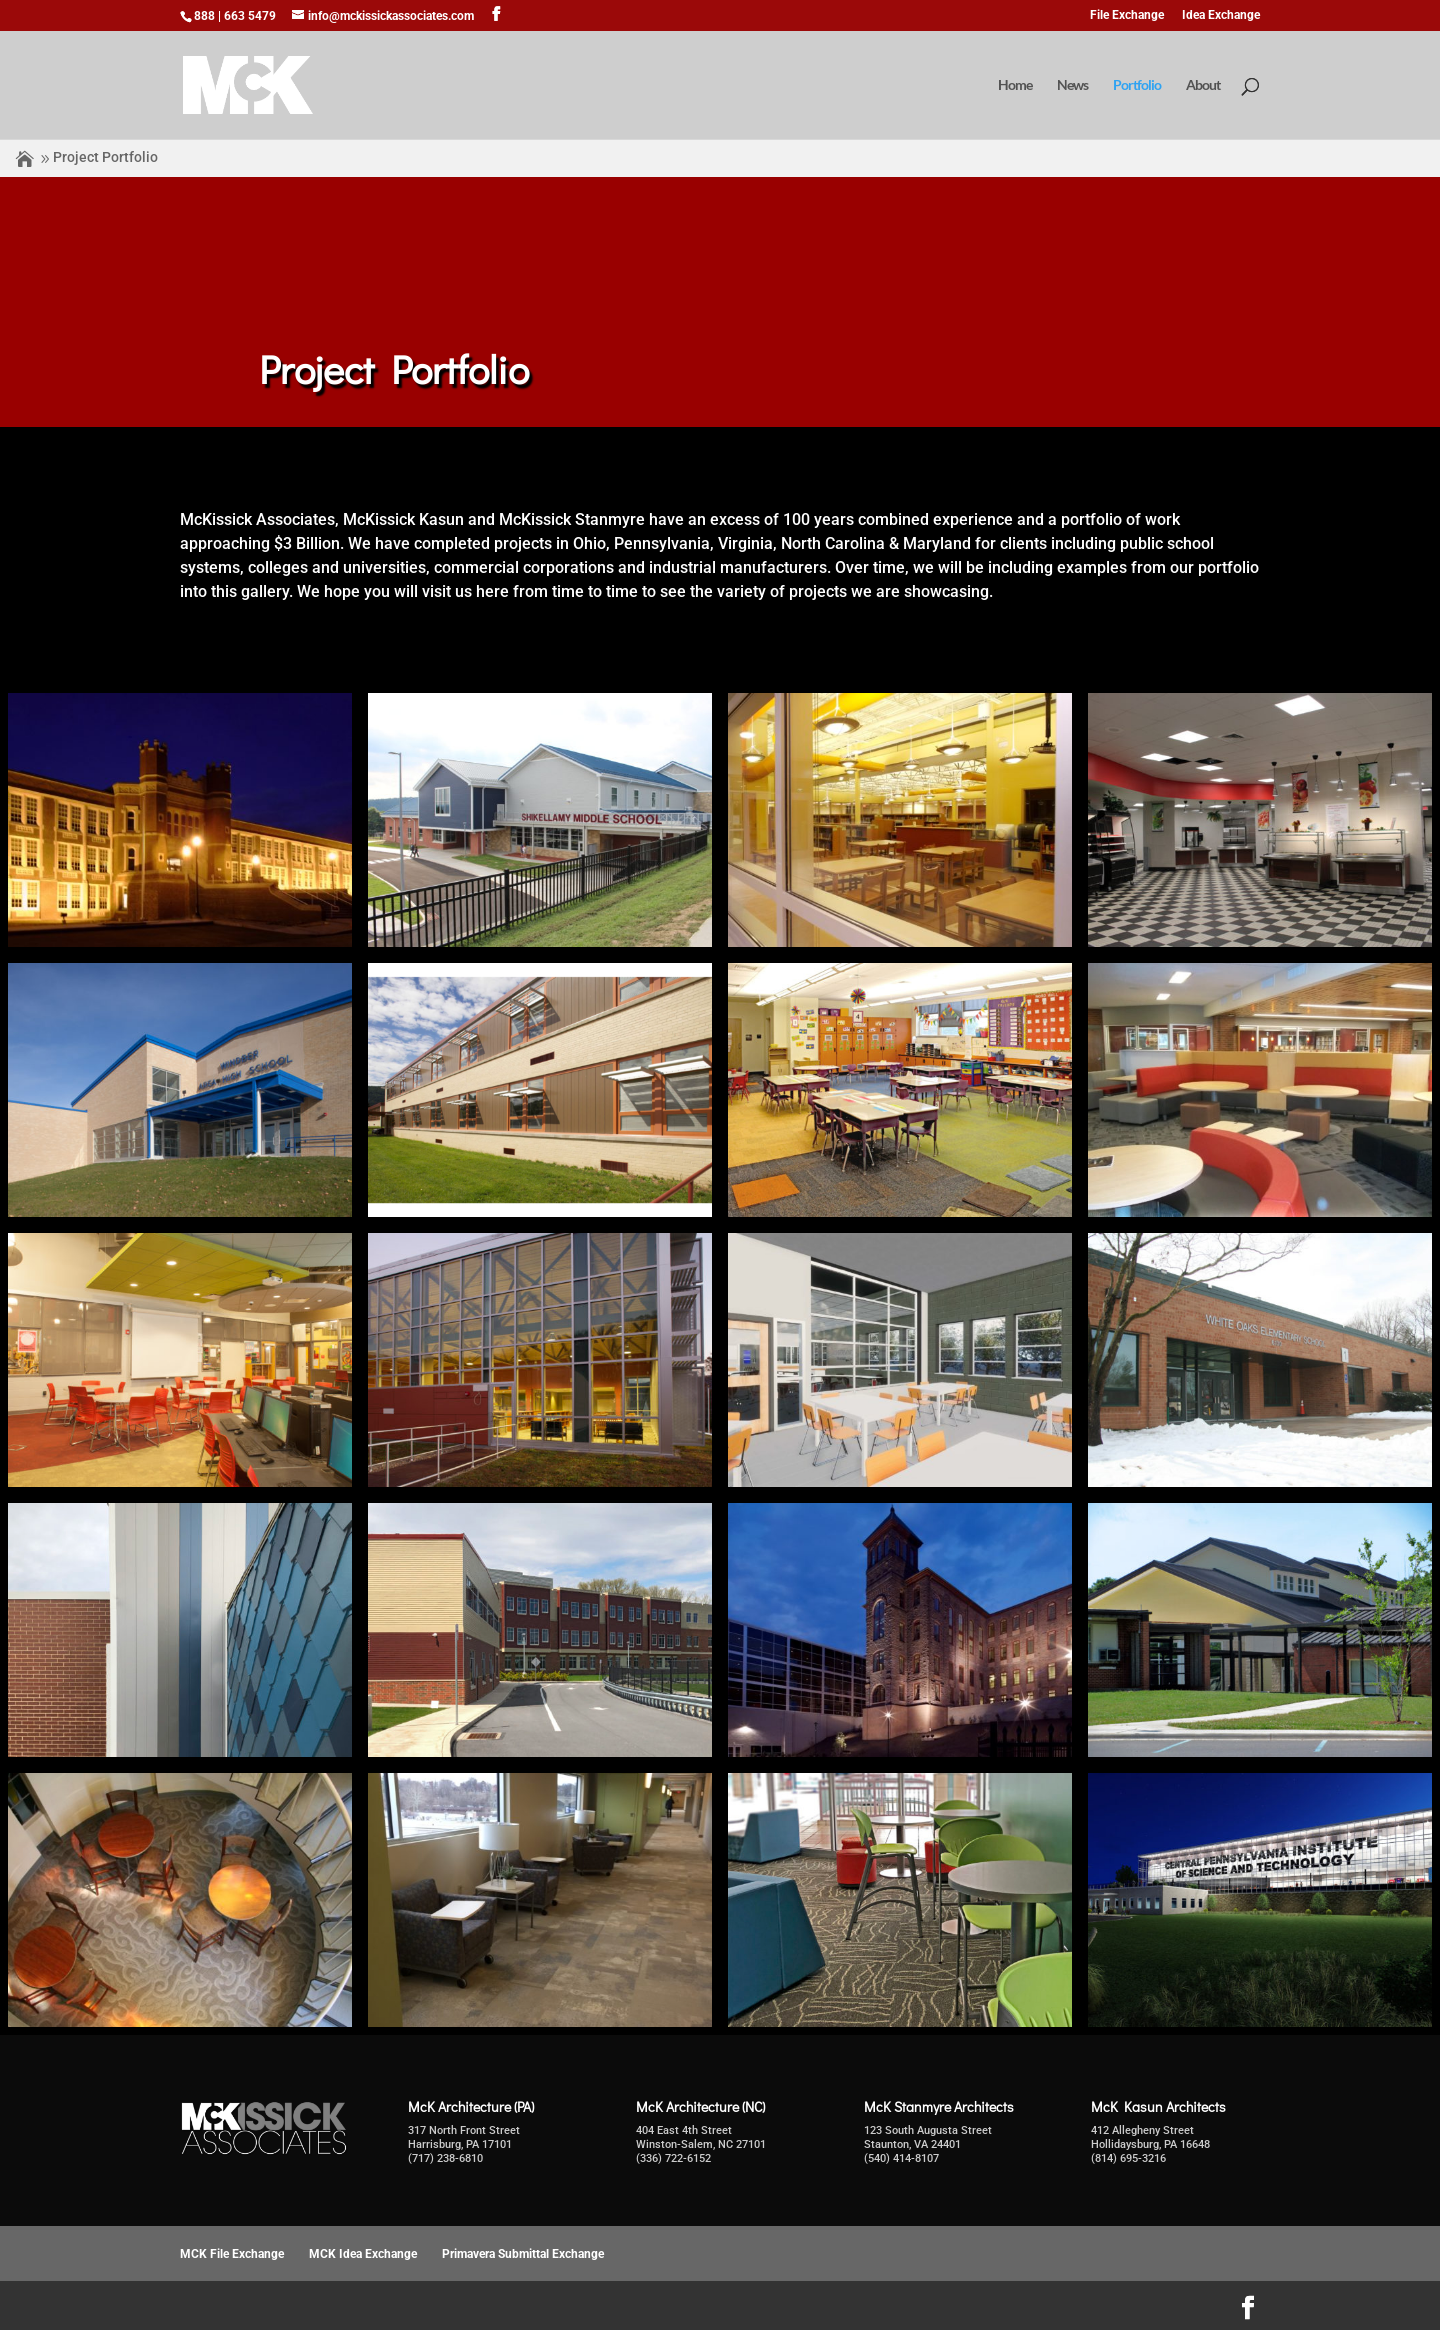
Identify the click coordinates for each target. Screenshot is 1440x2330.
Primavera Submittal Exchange (523, 2254)
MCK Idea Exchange (363, 2254)
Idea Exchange (1221, 15)
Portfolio (1137, 85)
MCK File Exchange (232, 2254)
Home (1015, 85)
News (1072, 85)
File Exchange (1127, 15)
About (1203, 85)
